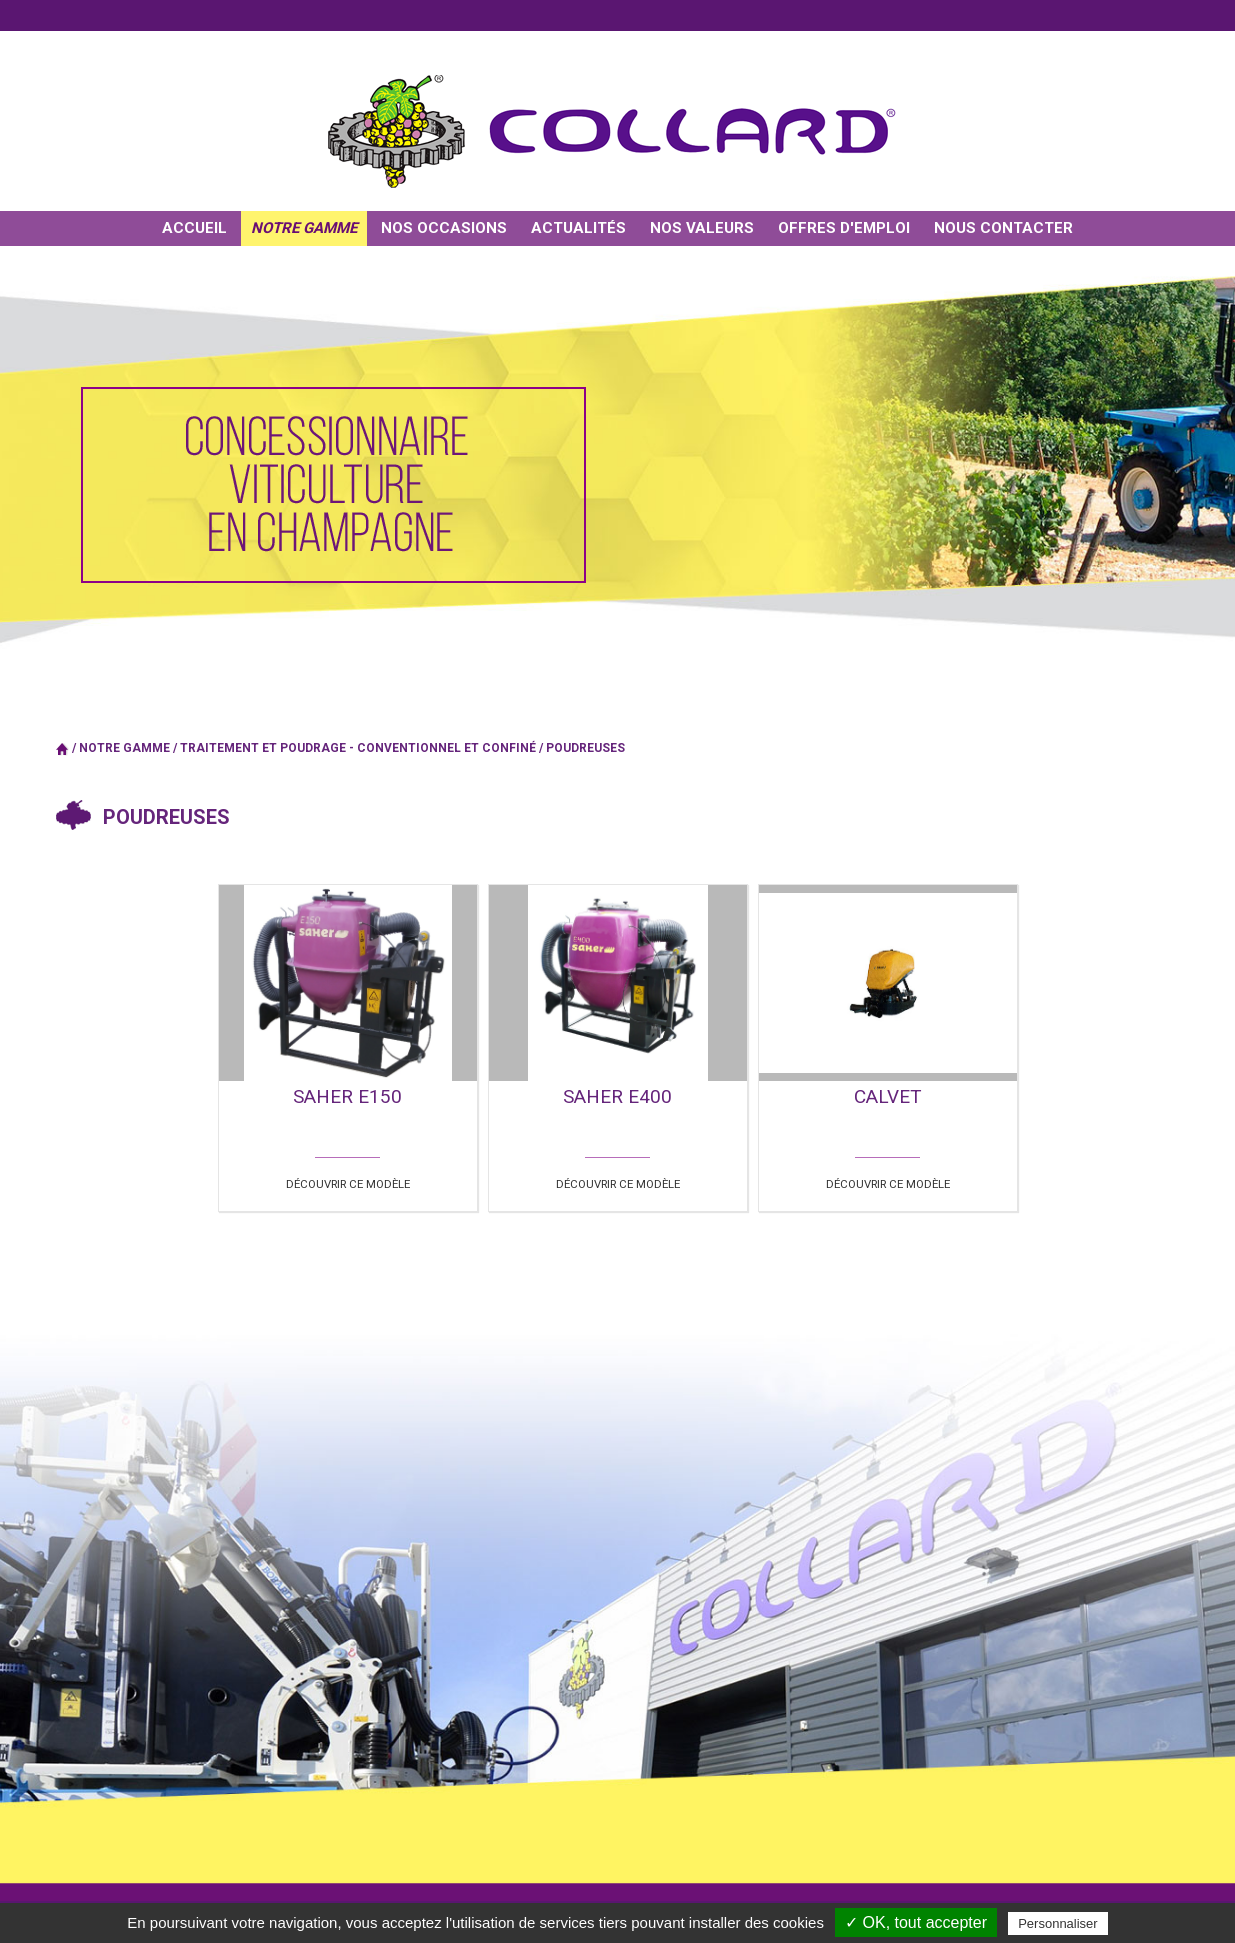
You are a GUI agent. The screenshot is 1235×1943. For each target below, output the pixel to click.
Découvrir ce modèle (348, 1181)
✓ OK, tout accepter (916, 1922)
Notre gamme (124, 748)
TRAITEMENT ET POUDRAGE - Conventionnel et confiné (358, 748)
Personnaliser (1058, 1923)
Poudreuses (585, 748)
